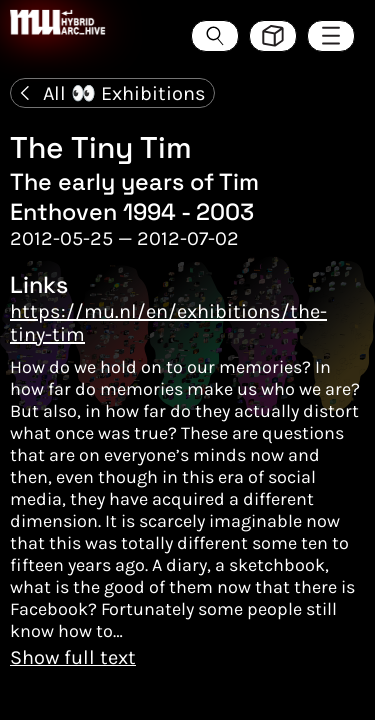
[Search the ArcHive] (215, 36)
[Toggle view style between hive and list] (273, 36)
